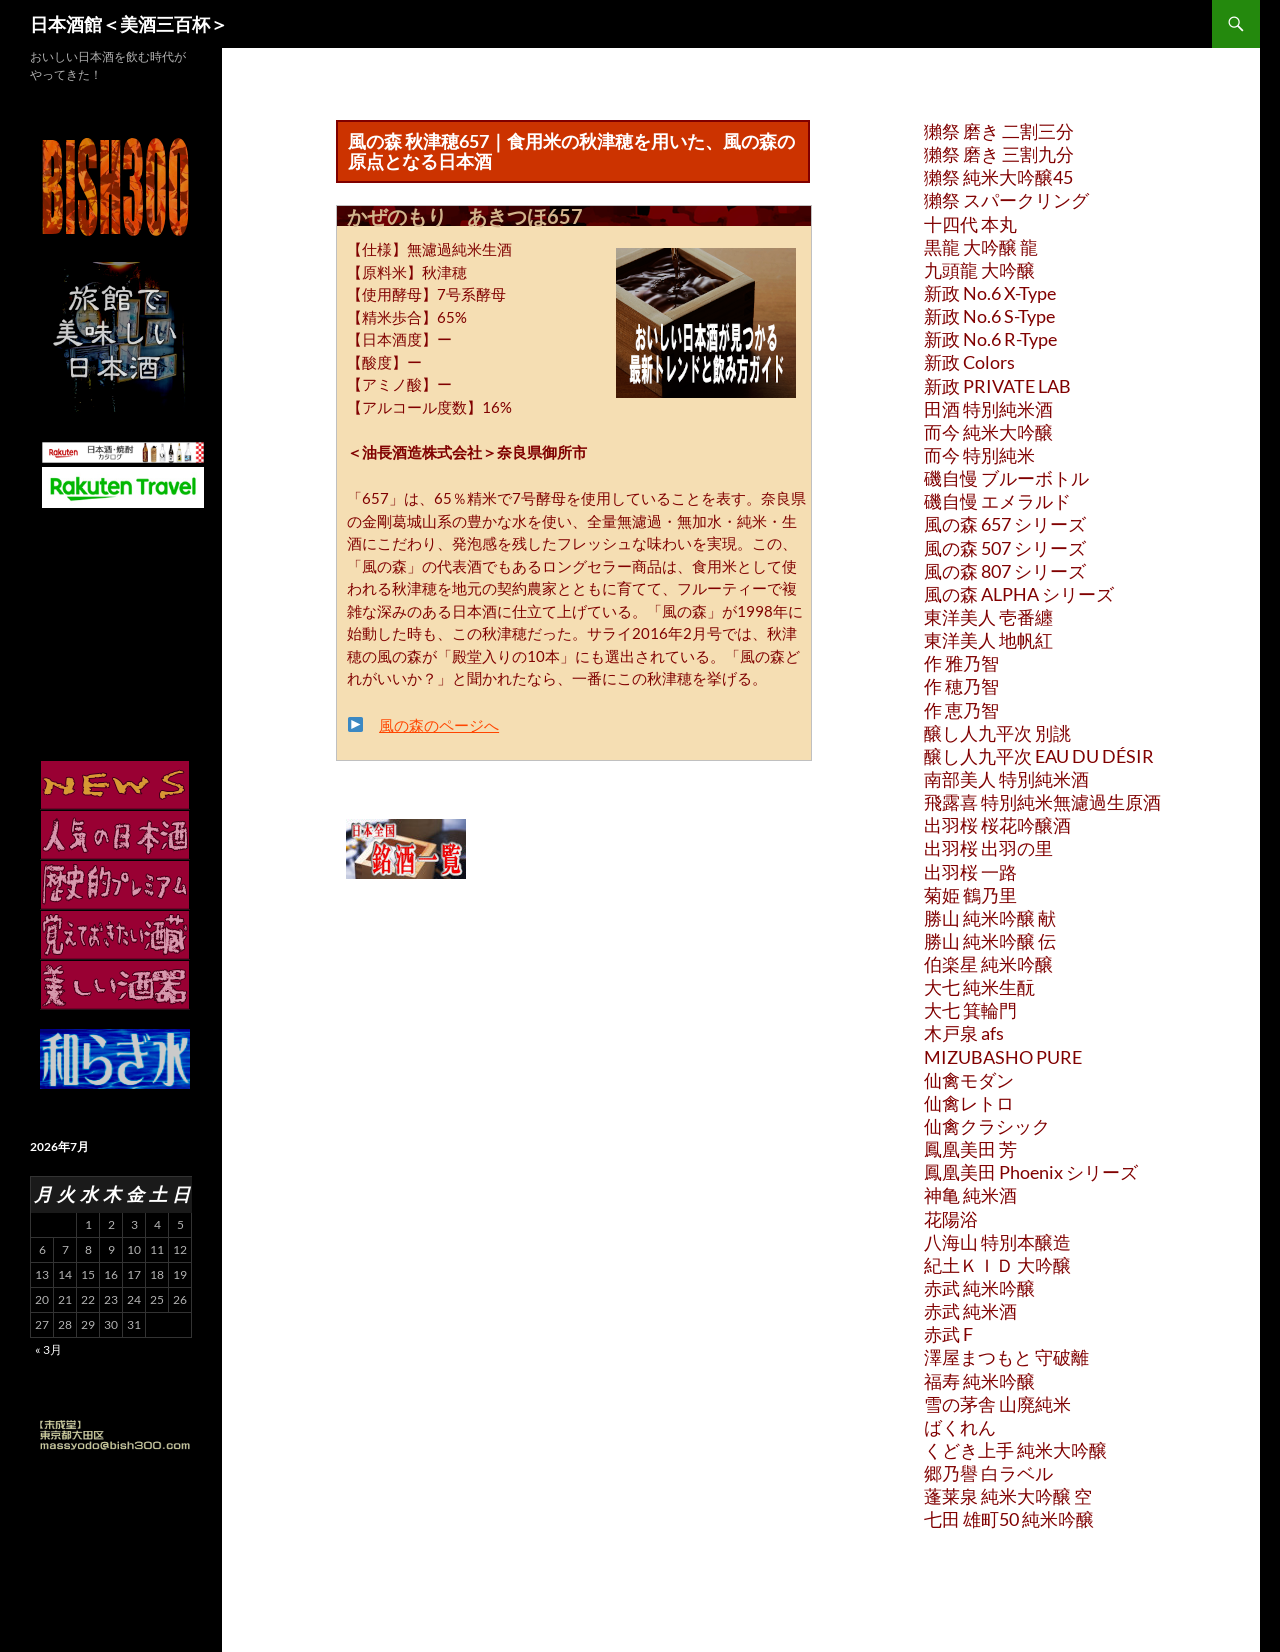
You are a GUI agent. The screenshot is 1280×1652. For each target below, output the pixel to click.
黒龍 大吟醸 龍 (981, 247)
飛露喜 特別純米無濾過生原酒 (1042, 802)
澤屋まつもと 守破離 (1006, 1357)
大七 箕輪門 (970, 1010)
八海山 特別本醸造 (997, 1242)
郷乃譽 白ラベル (988, 1473)
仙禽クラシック (987, 1126)
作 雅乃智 (961, 663)
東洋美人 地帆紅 (988, 640)
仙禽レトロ (969, 1103)
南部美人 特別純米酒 (1006, 779)
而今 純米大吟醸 (988, 432)
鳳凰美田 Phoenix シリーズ (1031, 1172)
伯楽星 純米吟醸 (988, 964)
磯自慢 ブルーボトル (1006, 478)
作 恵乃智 (961, 710)
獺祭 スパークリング (1006, 200)
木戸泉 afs (964, 1033)
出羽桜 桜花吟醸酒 (997, 825)
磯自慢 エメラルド (997, 501)
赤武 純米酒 (970, 1311)
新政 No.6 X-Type (990, 293)
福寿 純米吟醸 (979, 1381)
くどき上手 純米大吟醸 (1015, 1450)
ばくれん (960, 1427)
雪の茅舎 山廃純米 (997, 1404)
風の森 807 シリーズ (1005, 571)
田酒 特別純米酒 (988, 409)
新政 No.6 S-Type (989, 316)
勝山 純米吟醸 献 (990, 918)
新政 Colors (969, 362)
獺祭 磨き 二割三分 (999, 131)
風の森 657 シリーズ (1005, 524)
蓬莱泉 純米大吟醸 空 (1008, 1496)
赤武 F (948, 1334)
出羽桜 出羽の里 (988, 848)
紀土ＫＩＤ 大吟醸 (997, 1265)
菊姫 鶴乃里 (970, 895)
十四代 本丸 (970, 224)
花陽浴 (951, 1219)
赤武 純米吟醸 (979, 1288)
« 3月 (48, 1349)
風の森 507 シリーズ (1005, 548)
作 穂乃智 (961, 686)
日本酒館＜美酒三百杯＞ (129, 24)
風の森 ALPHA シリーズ (1019, 594)
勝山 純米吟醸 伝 (990, 941)
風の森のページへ (439, 725)
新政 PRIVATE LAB (997, 386)
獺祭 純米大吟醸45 (998, 177)
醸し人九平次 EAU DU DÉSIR (1039, 756)
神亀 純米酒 (970, 1195)
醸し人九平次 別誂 (997, 733)
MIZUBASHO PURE (1003, 1057)
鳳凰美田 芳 (970, 1149)
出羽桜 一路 (970, 872)
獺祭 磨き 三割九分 (999, 154)
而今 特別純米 (979, 455)
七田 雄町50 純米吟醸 (1009, 1519)
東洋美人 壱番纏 (988, 617)
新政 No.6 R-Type (990, 339)
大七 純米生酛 (979, 987)
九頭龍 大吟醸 (979, 270)
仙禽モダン (969, 1080)
